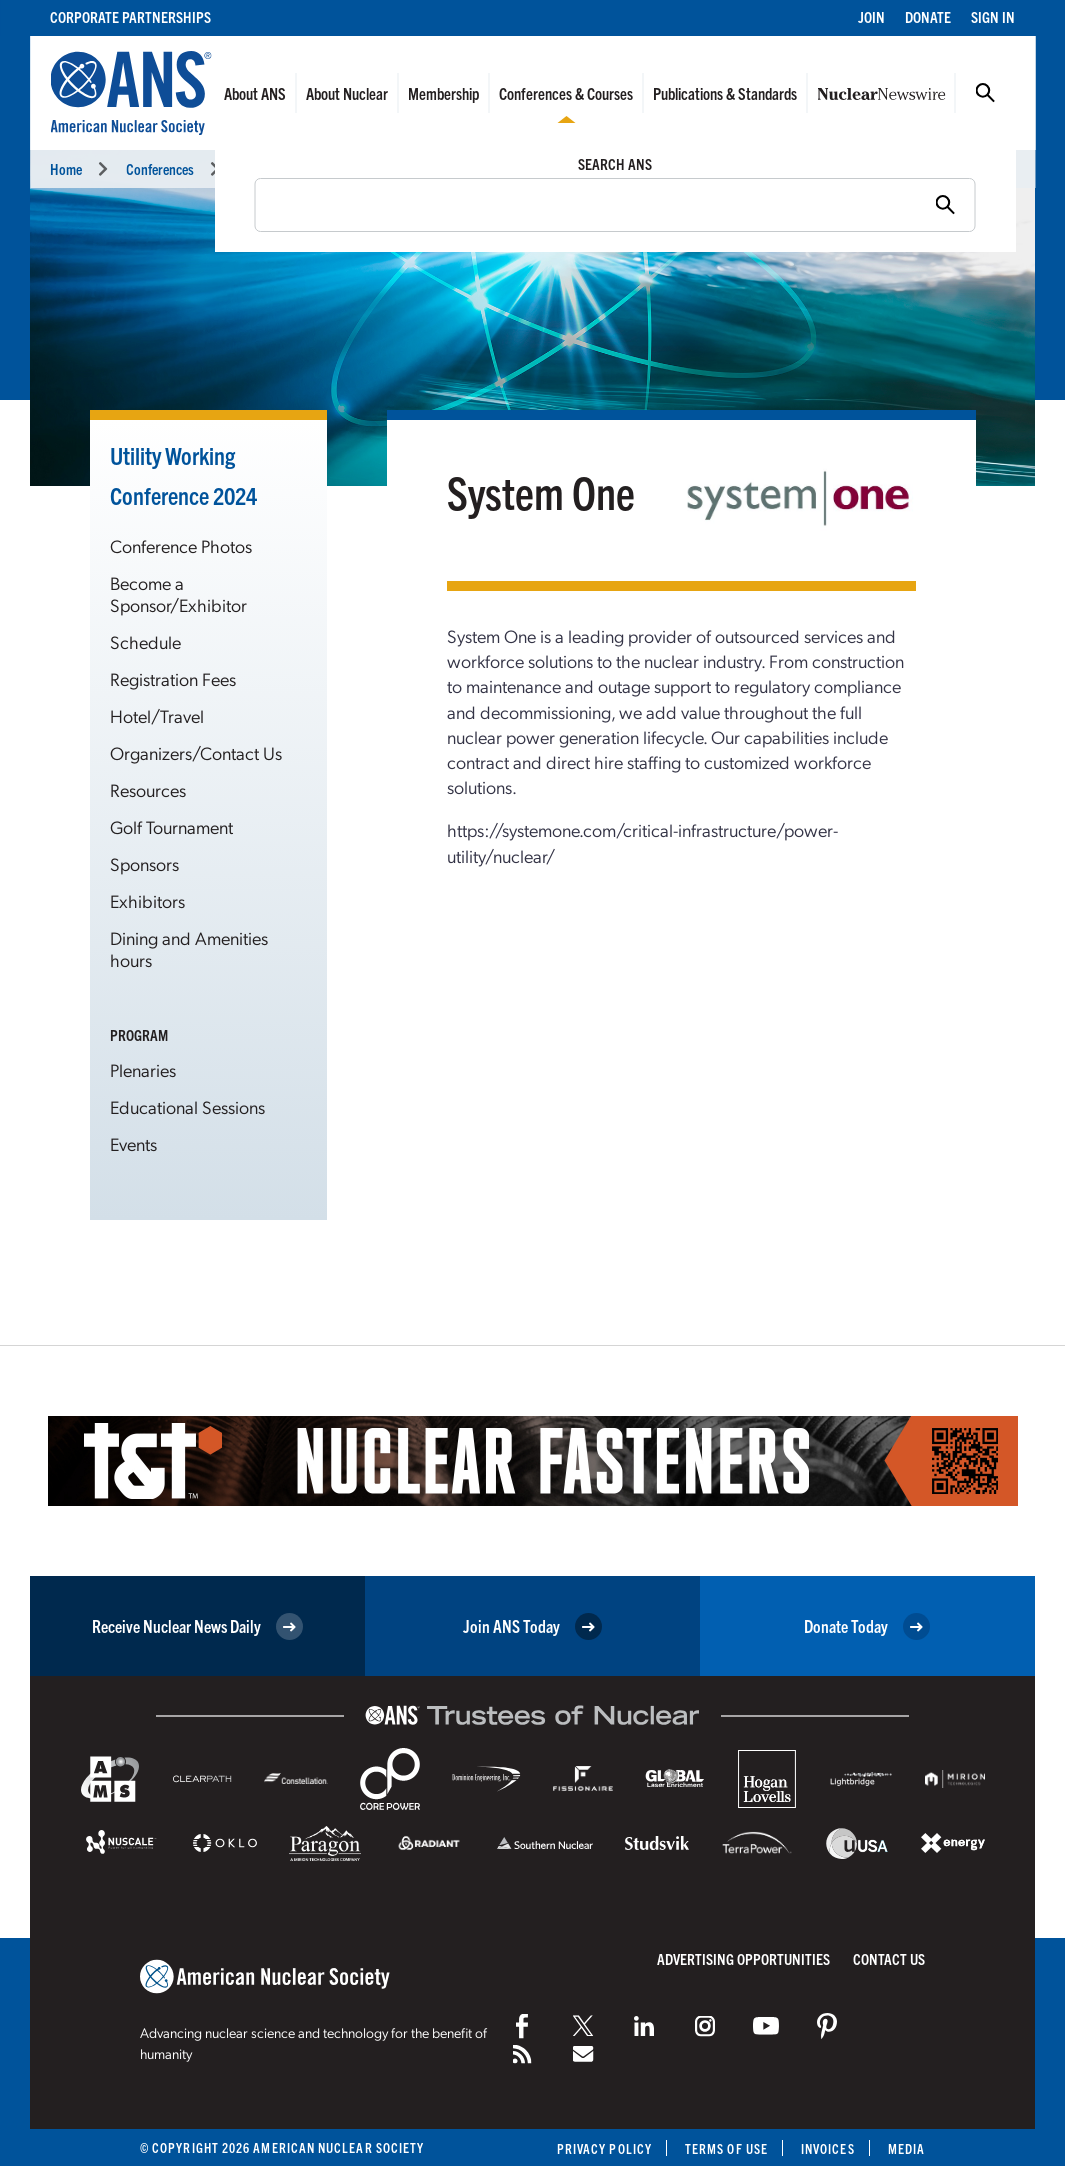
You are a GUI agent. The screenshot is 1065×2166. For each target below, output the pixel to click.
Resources (148, 789)
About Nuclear (347, 93)
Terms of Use (726, 2148)
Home (66, 168)
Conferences (160, 168)
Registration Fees (173, 678)
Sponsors (144, 863)
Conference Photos (181, 545)
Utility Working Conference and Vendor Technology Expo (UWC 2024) (423, 168)
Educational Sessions (187, 1106)
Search (985, 93)
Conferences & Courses (566, 93)
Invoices (828, 2148)
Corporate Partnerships (130, 16)
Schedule (145, 641)
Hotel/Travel (157, 715)
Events (133, 1143)
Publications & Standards (725, 93)
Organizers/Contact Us (196, 752)
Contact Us (889, 1958)
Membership (443, 93)
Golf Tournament (171, 826)
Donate (928, 16)
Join (871, 16)
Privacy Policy (604, 2148)
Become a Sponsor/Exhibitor (178, 593)
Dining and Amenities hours (189, 948)
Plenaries (143, 1069)
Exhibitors (147, 900)
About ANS (255, 93)
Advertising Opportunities (743, 1958)
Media (906, 2148)
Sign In (993, 16)
